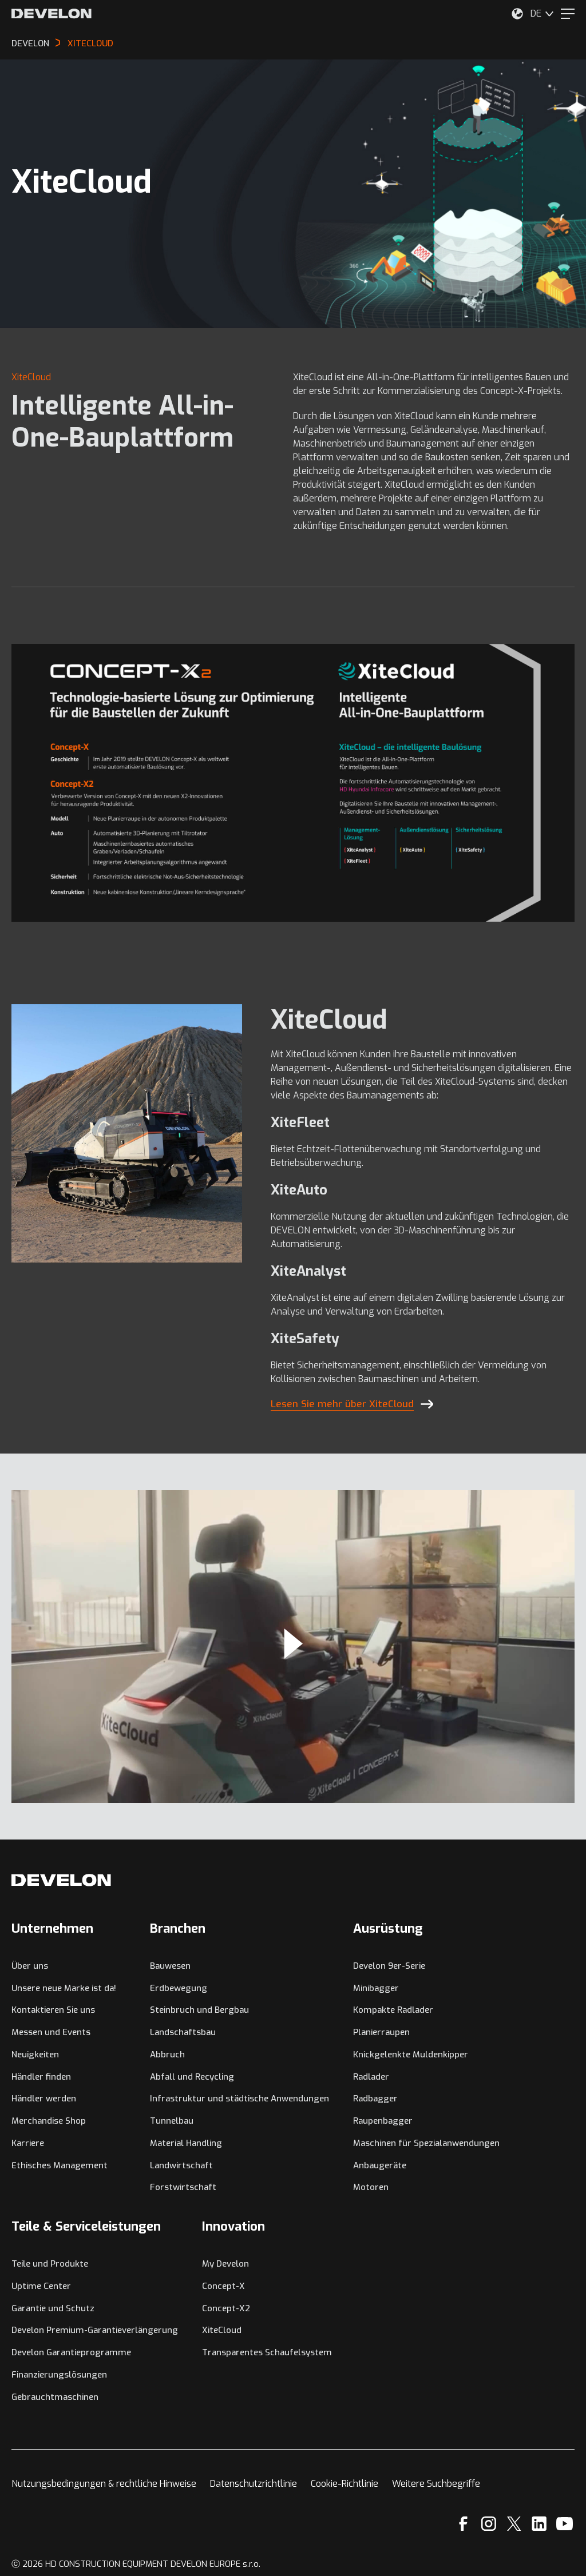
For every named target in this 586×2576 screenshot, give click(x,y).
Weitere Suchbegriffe (436, 2484)
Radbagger (375, 2098)
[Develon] (51, 14)
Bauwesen (170, 1966)
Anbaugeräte (379, 2165)
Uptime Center (41, 2286)
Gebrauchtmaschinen (54, 2397)
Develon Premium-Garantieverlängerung (94, 2330)
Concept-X (223, 2286)
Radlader (371, 2077)
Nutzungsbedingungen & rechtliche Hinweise (103, 2484)
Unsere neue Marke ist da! (63, 1988)
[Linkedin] (539, 2524)
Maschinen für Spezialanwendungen (426, 2143)
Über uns (29, 1966)
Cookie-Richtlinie (344, 2484)
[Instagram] (488, 2524)
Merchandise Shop (48, 2121)
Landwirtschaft (181, 2165)
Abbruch (167, 2054)
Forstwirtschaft (183, 2187)
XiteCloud (221, 2330)
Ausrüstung (388, 1928)
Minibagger (376, 1988)
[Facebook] (463, 2524)
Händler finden (41, 2077)
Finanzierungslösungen (59, 2374)
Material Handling (186, 2143)
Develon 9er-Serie (389, 1966)
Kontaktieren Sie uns (53, 2010)
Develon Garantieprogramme (71, 2352)
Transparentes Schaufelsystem (267, 2352)
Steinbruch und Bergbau (199, 2010)
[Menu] (568, 13)
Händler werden (43, 2098)
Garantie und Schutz (52, 2308)
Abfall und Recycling (192, 2077)
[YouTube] (565, 2524)
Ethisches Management (59, 2165)
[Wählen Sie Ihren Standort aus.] (517, 13)
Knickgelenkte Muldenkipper (410, 2054)
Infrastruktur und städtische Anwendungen (239, 2098)
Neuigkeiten (35, 2054)
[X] (514, 2524)
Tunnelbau (171, 2121)
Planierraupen (381, 2032)
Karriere (27, 2143)
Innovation (233, 2226)
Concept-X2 (226, 2308)
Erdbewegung (178, 1988)
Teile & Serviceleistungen (86, 2226)
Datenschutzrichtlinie (253, 2484)
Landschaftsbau (183, 2032)
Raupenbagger (383, 2121)
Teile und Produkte (49, 2264)
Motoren (371, 2187)
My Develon (225, 2264)
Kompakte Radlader (393, 2010)
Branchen (177, 1928)
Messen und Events (50, 2032)
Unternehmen (52, 1928)
